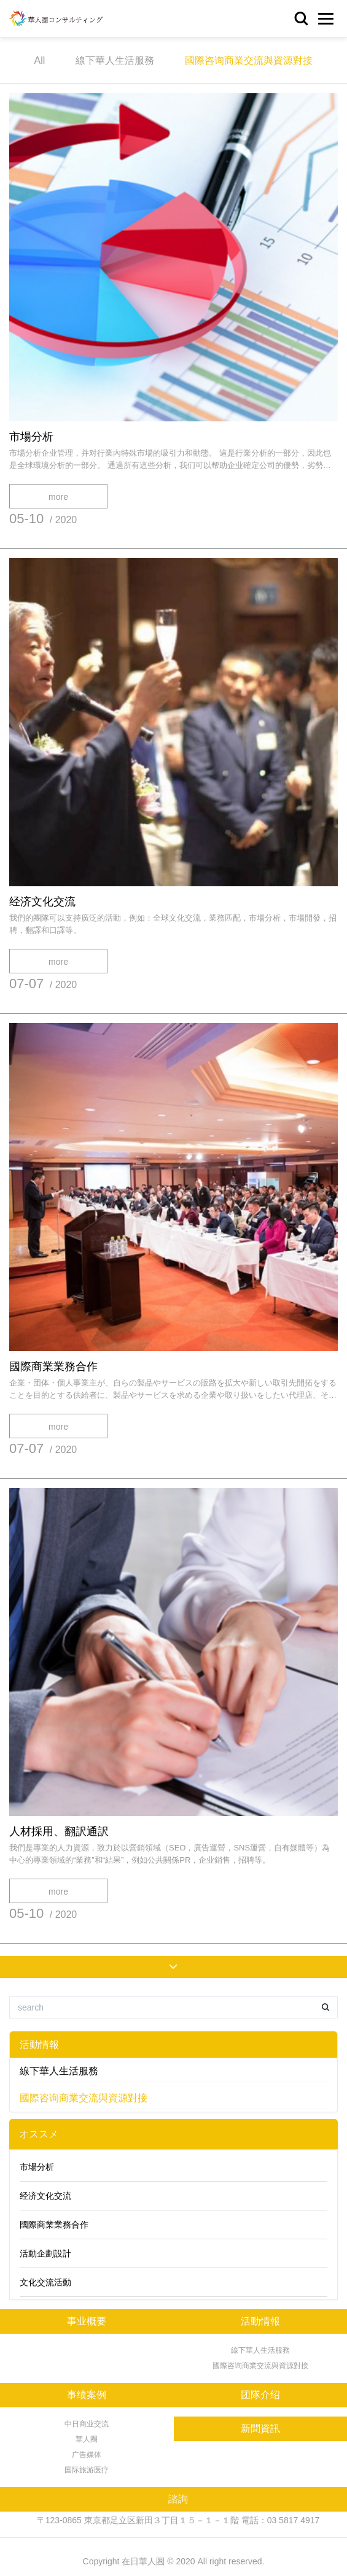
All (39, 60)
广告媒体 (86, 2454)
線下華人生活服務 (115, 60)
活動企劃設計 (45, 2253)
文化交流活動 (45, 2282)
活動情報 (39, 2044)
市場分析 (31, 437)
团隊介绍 (260, 2395)
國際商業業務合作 (53, 1366)
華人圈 (87, 2439)
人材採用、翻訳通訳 (59, 1831)
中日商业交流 (86, 2424)
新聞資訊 (260, 2428)
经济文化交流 (42, 901)
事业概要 (86, 2321)
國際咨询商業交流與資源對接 (249, 60)
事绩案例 (86, 2395)
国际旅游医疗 (86, 2470)
